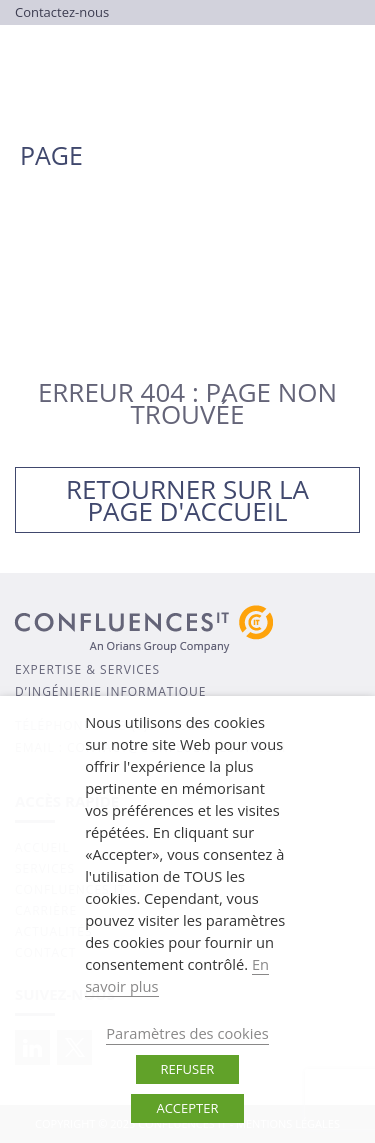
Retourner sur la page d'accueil (187, 500)
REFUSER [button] (188, 1069)
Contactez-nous (62, 12)
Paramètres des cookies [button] (187, 1033)
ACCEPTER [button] (187, 1108)
